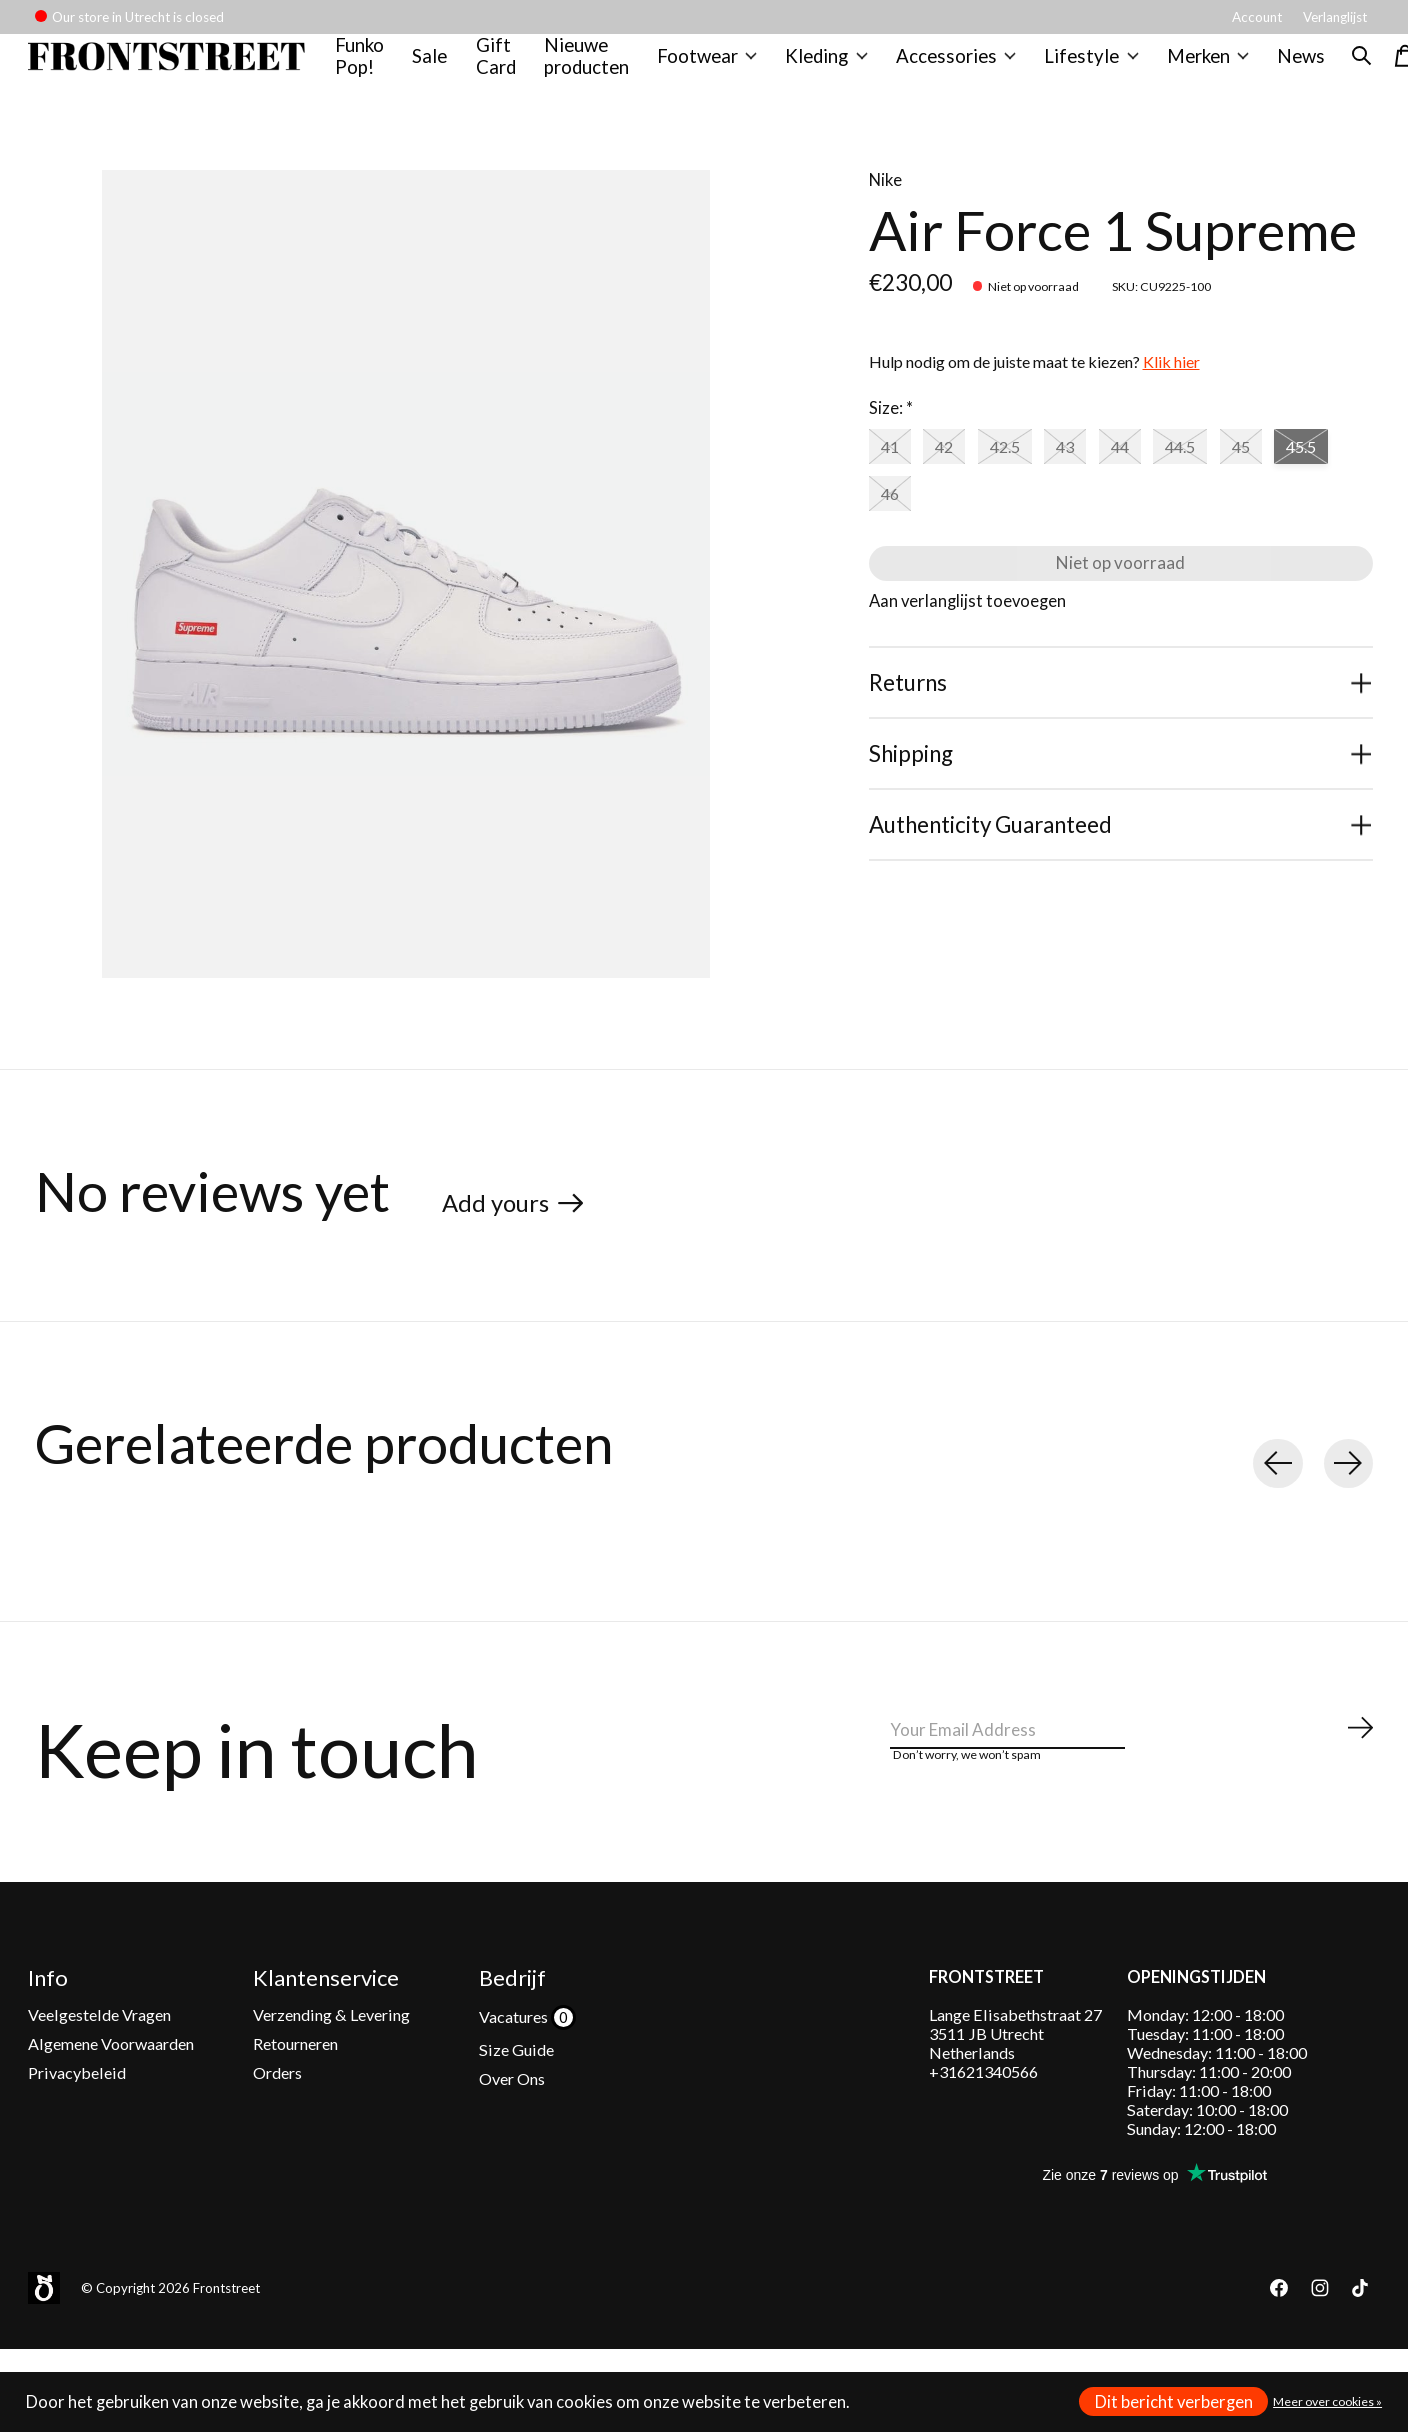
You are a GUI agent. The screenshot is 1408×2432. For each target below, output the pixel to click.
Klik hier (1171, 387)
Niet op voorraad (1120, 607)
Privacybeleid (77, 2114)
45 (1303, 475)
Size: (891, 434)
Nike (885, 205)
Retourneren (295, 2084)
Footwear (713, 69)
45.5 (901, 528)
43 (1099, 475)
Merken (1191, 69)
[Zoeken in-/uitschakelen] (1342, 69)
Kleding (829, 69)
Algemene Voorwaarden (111, 2084)
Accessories (953, 69)
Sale (442, 69)
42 (958, 475)
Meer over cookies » (1327, 2401)
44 (1162, 475)
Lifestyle (1081, 69)
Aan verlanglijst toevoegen (967, 654)
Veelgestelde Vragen (99, 2055)
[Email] (1133, 1772)
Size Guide (516, 2090)
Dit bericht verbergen (1174, 2402)
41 (894, 475)
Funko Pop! (373, 69)
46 (972, 528)
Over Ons (512, 2120)
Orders (277, 2114)
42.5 (1028, 475)
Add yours (510, 1226)
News (1282, 69)
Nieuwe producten (597, 69)
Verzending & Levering (331, 2055)
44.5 (1233, 475)
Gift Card (508, 69)
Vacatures (515, 2057)
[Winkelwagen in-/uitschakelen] (1386, 69)
